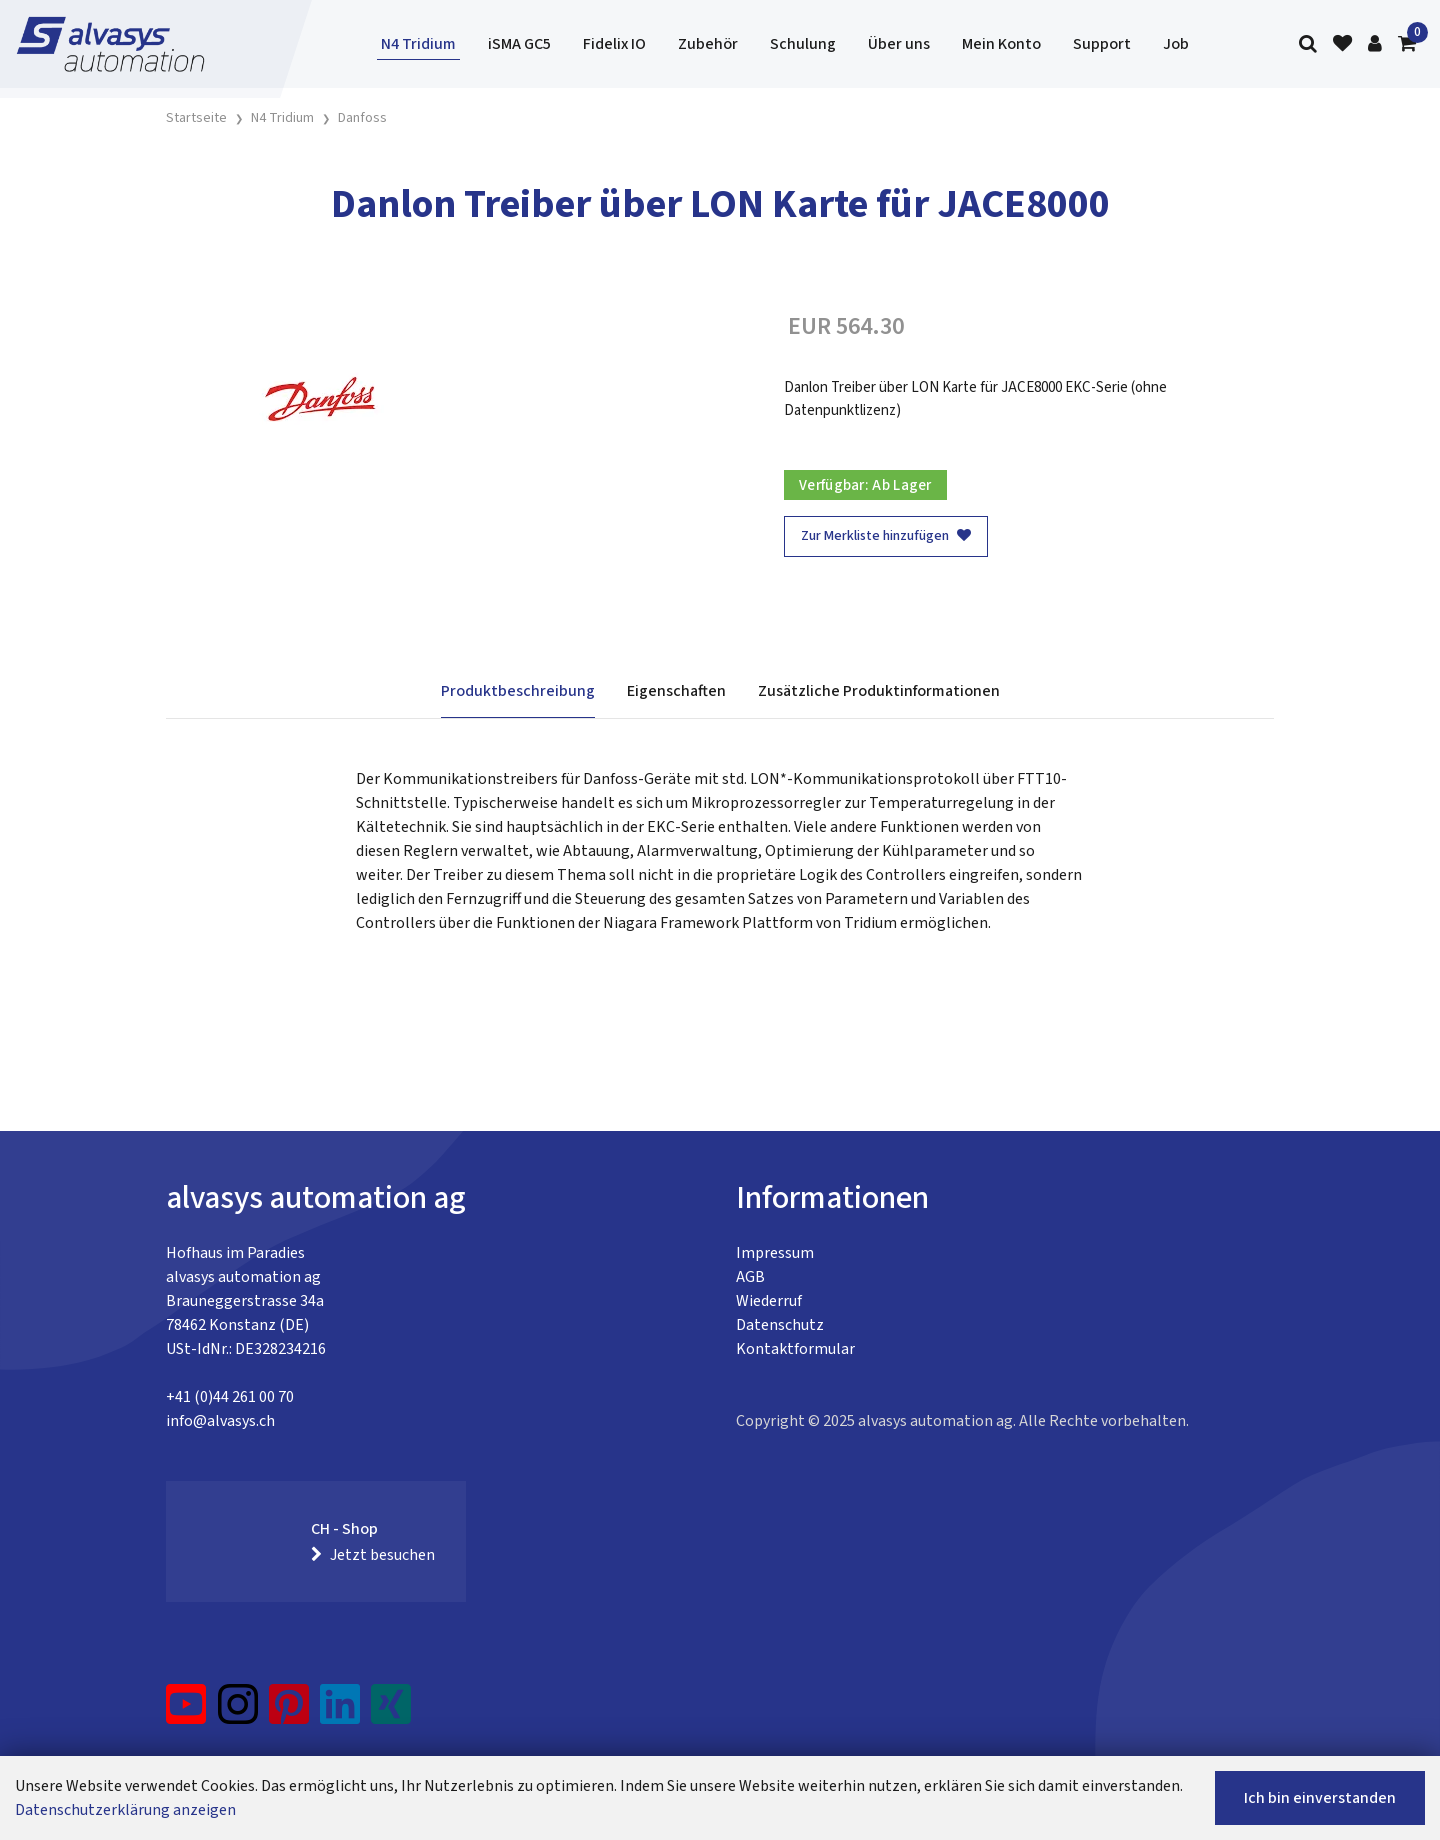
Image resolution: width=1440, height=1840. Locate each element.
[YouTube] (186, 1712)
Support (1102, 44)
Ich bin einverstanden (1320, 1798)
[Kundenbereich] (1375, 44)
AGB (750, 1277)
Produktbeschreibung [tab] (518, 691)
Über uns (899, 44)
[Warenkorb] (1407, 44)
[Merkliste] (1342, 44)
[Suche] (1308, 44)
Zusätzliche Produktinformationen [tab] (879, 691)
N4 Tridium (418, 44)
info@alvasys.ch (220, 1421)
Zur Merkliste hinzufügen (886, 536)
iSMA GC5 (519, 44)
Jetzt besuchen (373, 1555)
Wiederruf (769, 1301)
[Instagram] (238, 1712)
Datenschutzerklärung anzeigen (125, 1810)
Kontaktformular (795, 1349)
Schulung (803, 44)
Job (1176, 44)
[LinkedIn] (340, 1712)
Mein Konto (1001, 44)
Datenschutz (780, 1325)
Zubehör (708, 44)
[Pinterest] (289, 1712)
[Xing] (391, 1712)
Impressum (775, 1253)
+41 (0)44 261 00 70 (230, 1397)
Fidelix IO (614, 44)
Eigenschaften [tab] (676, 691)
